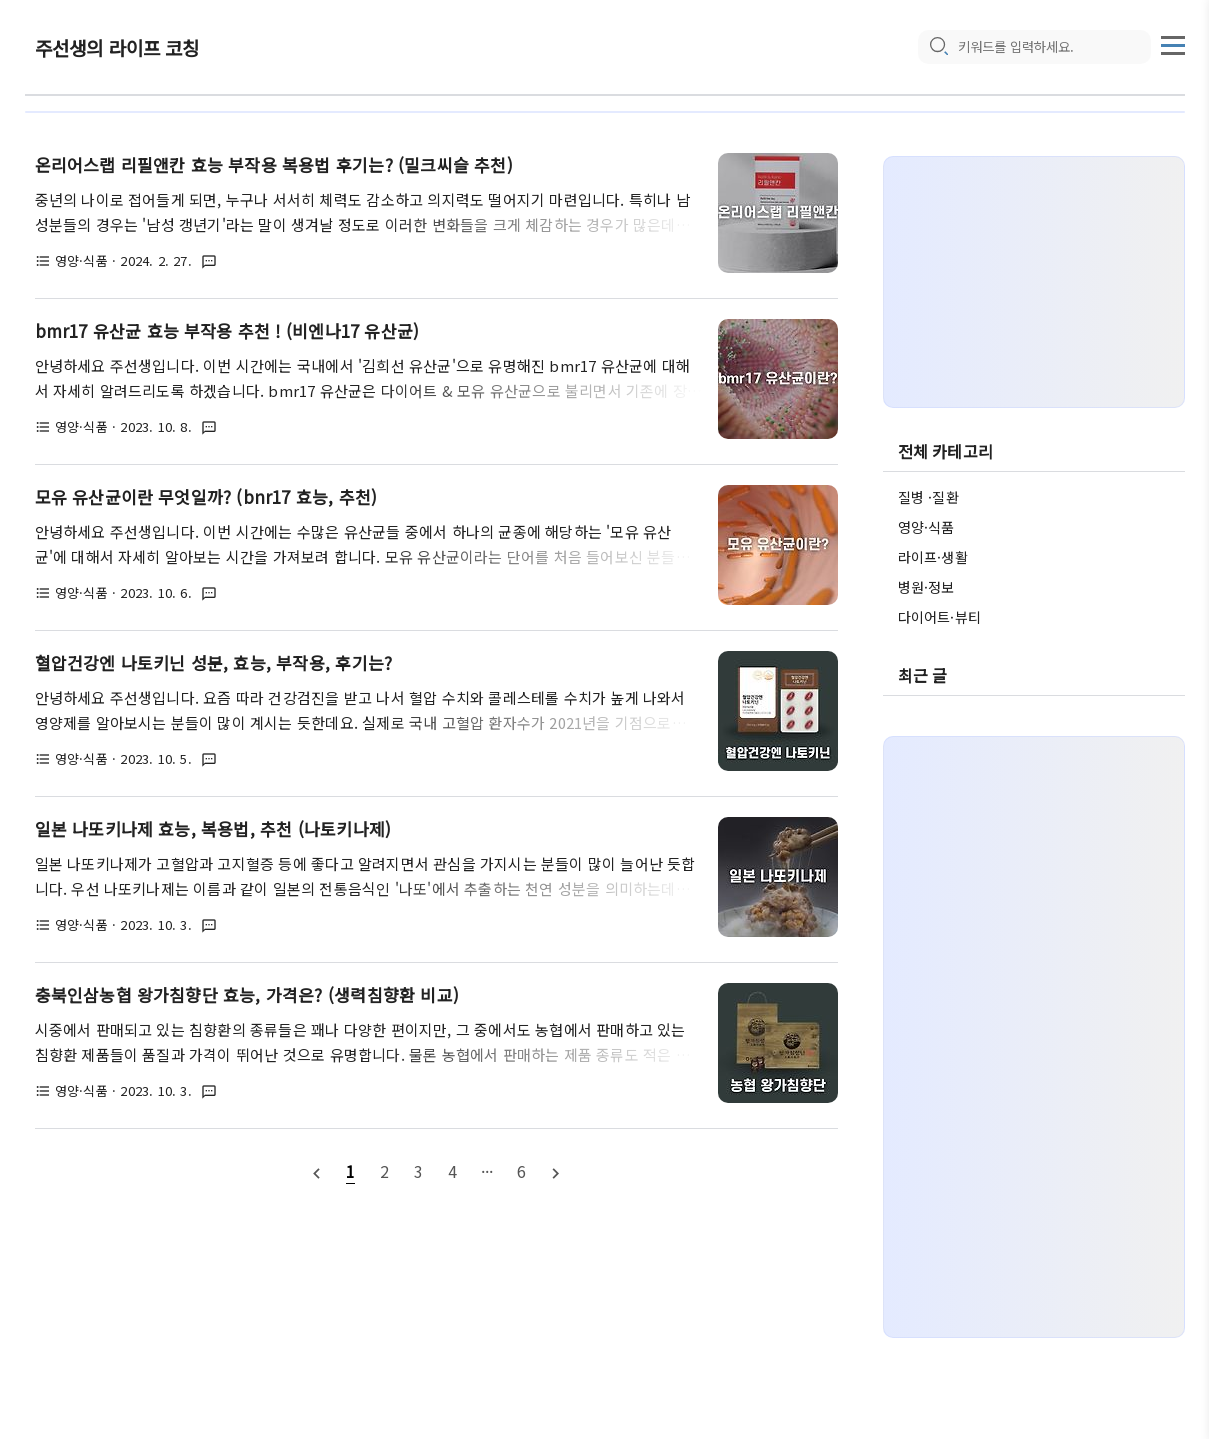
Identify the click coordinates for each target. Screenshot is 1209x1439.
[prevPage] (316, 1171)
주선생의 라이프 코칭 (117, 47)
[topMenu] (1173, 43)
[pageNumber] (350, 1171)
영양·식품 (926, 527)
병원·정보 (926, 587)
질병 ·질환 (928, 497)
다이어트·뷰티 (939, 617)
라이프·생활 (933, 557)
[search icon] (938, 47)
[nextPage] (556, 1171)
